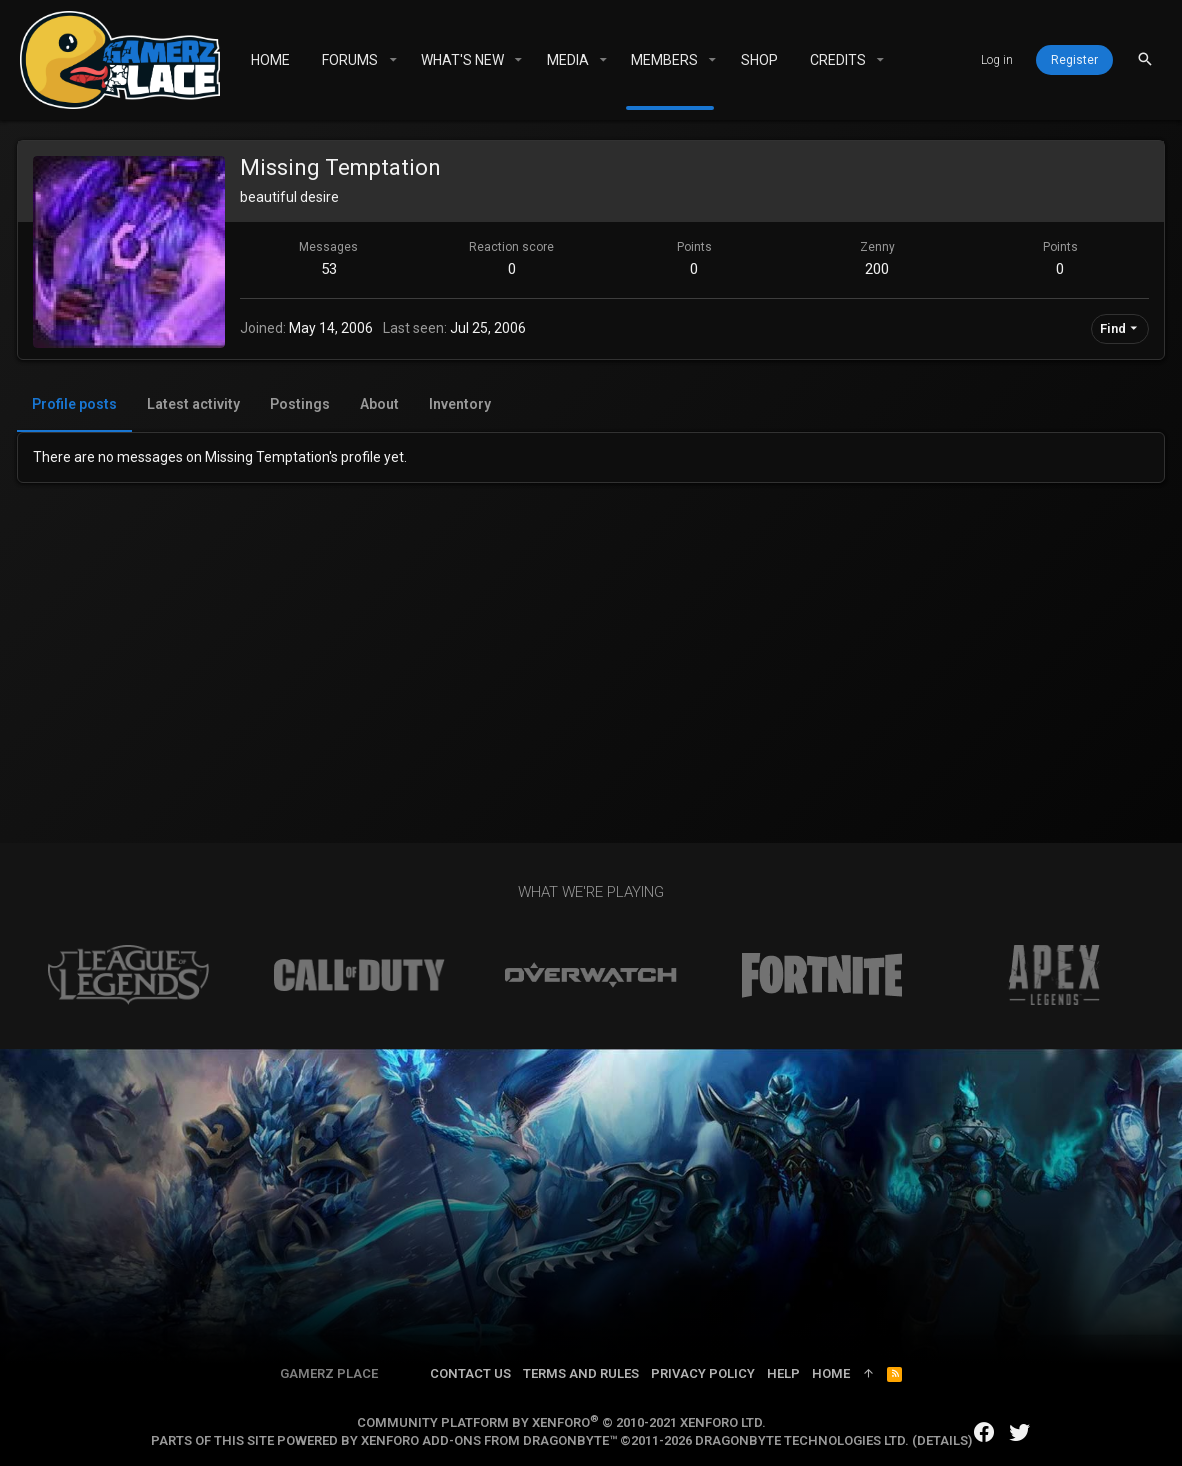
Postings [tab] (303, 404)
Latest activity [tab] (196, 404)
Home (831, 1373)
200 (876, 269)
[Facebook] (984, 1432)
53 (331, 269)
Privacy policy (703, 1373)
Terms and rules (581, 1373)
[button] (392, 60)
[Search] (1145, 59)
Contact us (470, 1373)
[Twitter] (1020, 1432)
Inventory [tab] (463, 404)
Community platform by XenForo (561, 1422)
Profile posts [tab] (77, 404)
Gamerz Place (329, 1373)
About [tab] (382, 404)
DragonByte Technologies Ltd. (802, 1440)
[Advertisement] (591, 633)
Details (942, 1440)
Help (783, 1373)
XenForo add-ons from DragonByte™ (489, 1440)
